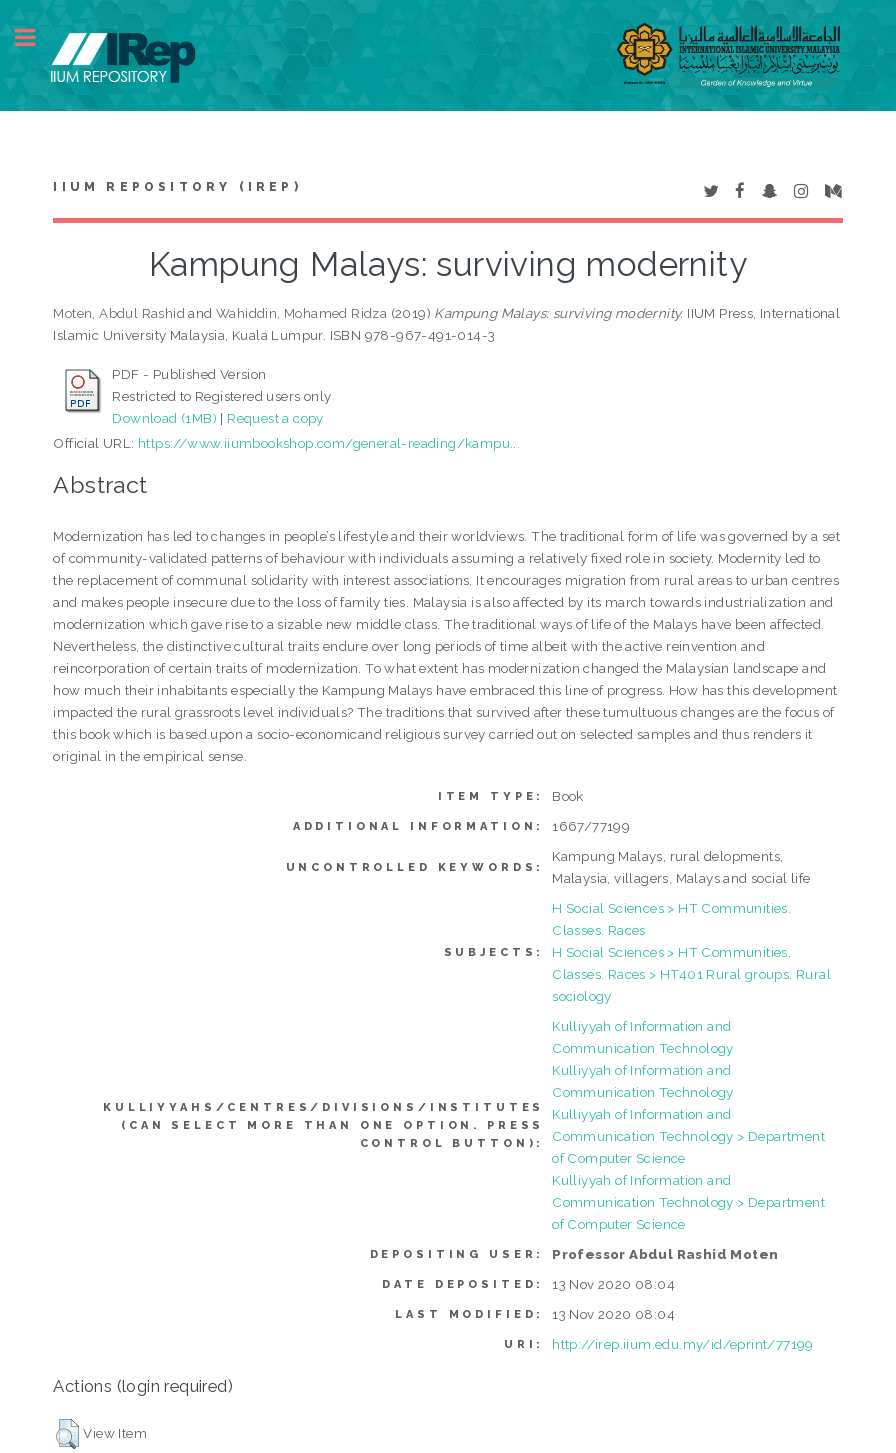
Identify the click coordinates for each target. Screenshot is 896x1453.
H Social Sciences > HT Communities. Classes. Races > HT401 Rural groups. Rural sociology (691, 974)
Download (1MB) (164, 418)
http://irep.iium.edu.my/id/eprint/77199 (683, 1344)
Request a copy (275, 418)
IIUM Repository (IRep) (177, 187)
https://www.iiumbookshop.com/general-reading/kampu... (329, 443)
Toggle (36, 37)
